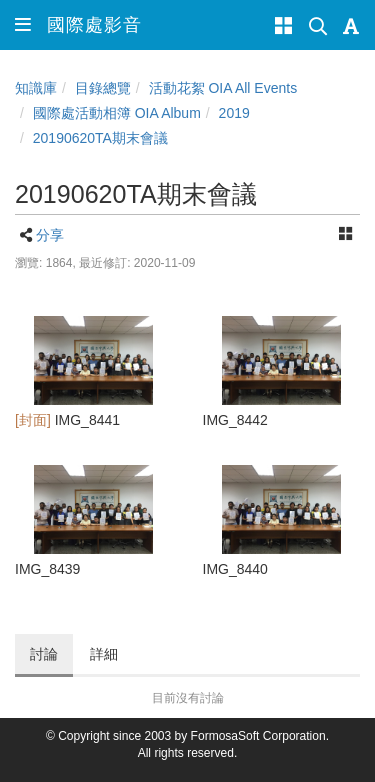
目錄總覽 (103, 88)
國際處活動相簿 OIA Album (117, 113)
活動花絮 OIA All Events (223, 88)
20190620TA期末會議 (100, 138)
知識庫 (36, 88)
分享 (50, 235)
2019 (234, 113)
